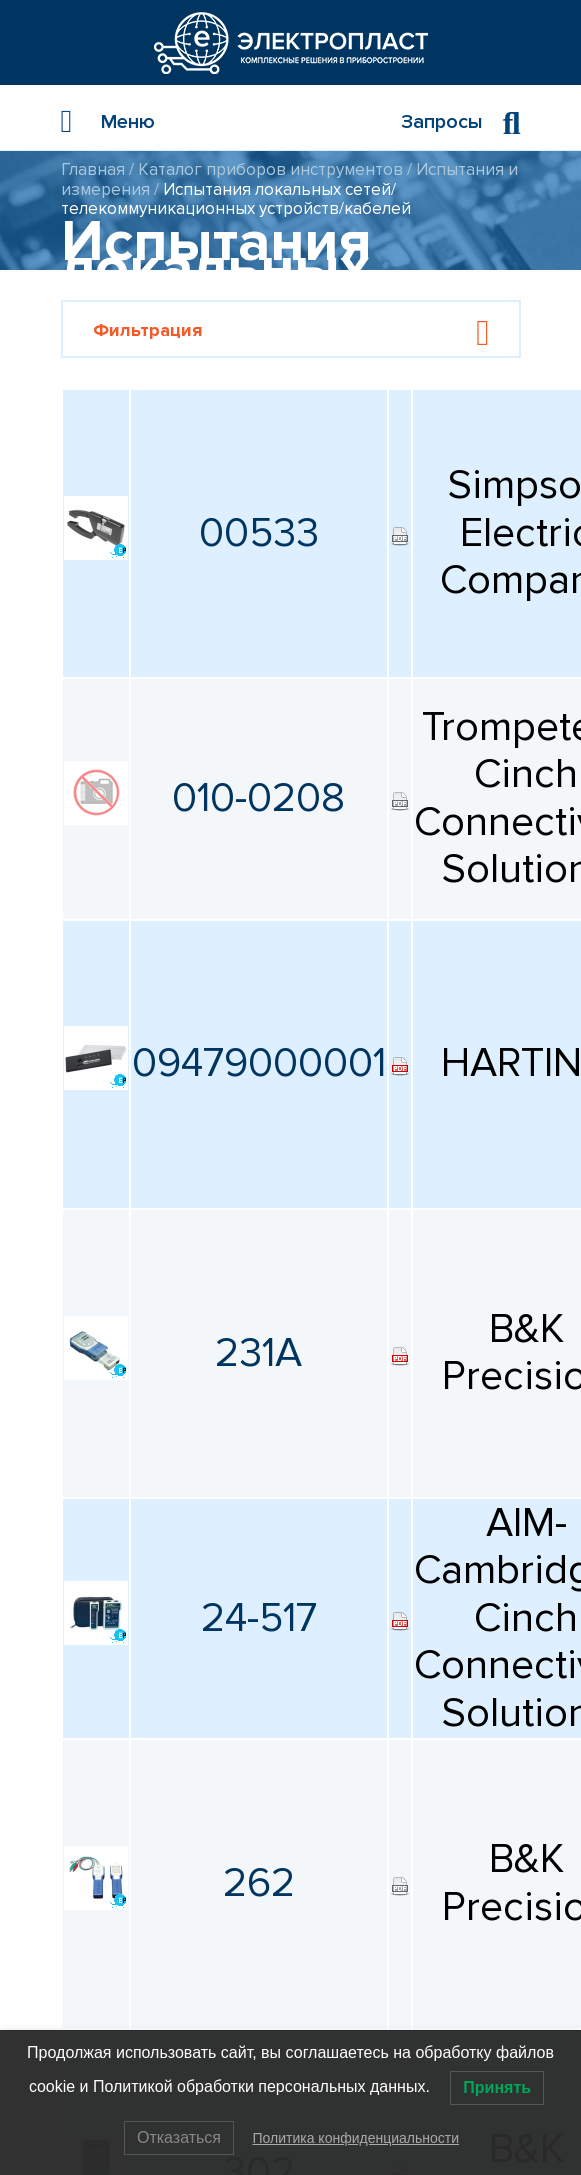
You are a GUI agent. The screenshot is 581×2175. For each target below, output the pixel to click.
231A (258, 1353)
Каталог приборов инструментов (270, 169)
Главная (93, 169)
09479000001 (259, 1063)
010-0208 (258, 798)
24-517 (259, 1618)
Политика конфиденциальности (355, 2138)
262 (259, 1883)
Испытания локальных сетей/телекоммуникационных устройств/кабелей (236, 199)
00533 (259, 533)
